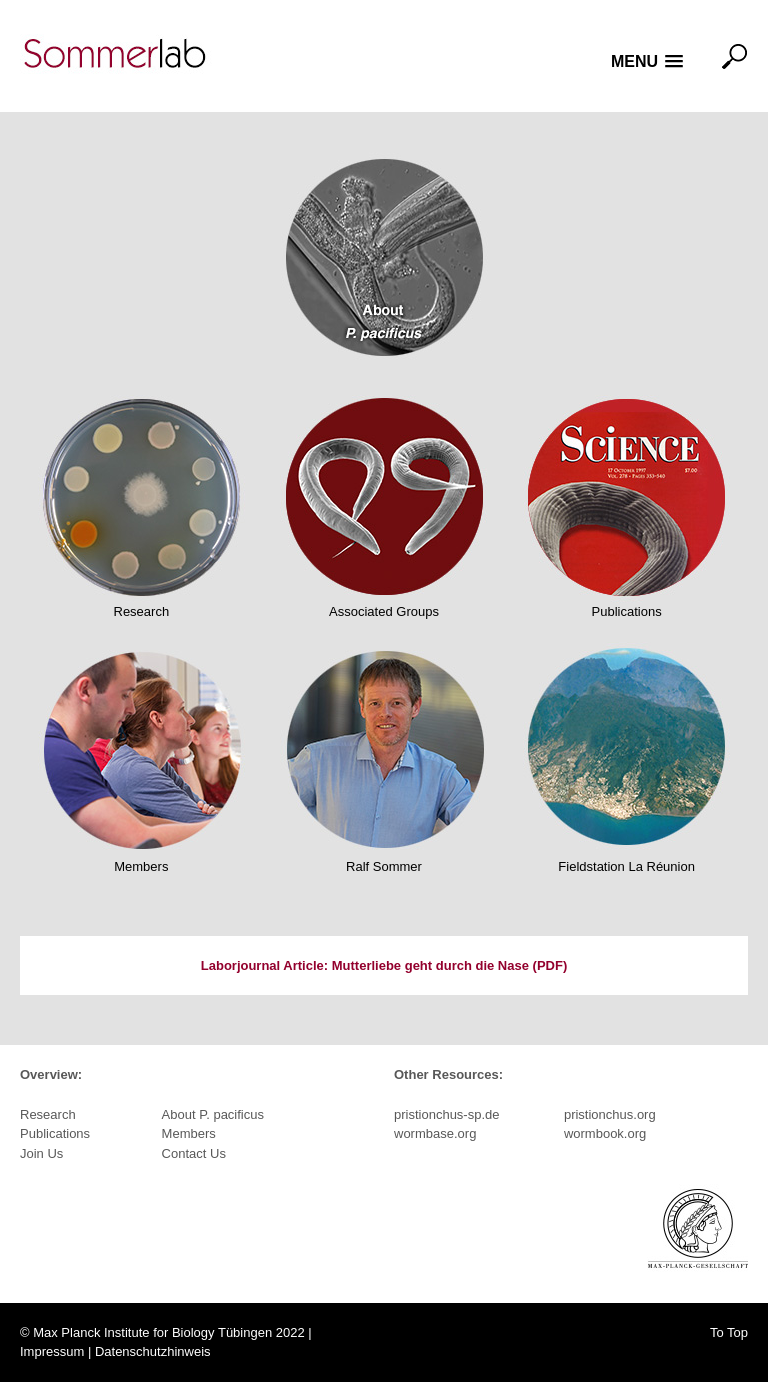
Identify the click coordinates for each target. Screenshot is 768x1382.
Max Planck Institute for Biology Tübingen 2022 (168, 1332)
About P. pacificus (213, 1114)
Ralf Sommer (384, 866)
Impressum (52, 1351)
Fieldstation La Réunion (626, 866)
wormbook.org (605, 1133)
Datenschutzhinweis (153, 1351)
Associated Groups (384, 611)
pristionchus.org (610, 1114)
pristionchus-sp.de (447, 1114)
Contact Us (194, 1153)
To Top (729, 1332)
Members (141, 866)
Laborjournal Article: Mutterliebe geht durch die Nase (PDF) (384, 965)
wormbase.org (435, 1133)
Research (142, 611)
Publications (627, 611)
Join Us (41, 1153)
